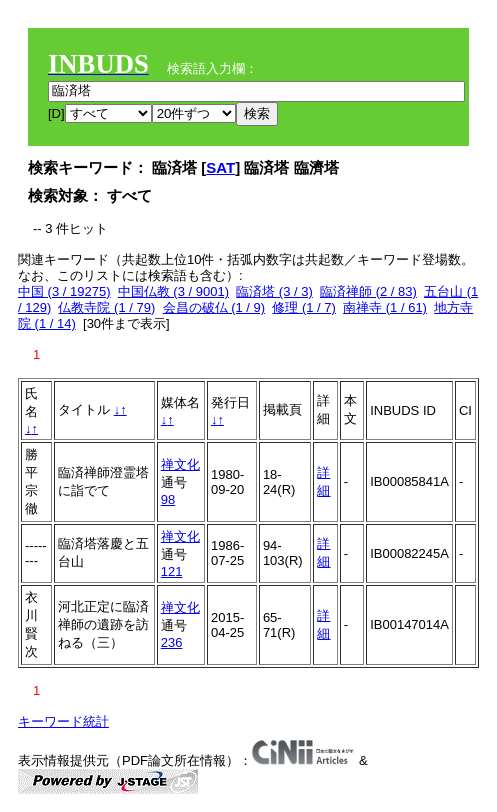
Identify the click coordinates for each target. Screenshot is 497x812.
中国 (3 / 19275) (64, 291)
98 (168, 499)
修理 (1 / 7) (304, 307)
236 (172, 642)
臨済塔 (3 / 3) (274, 291)
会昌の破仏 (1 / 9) (214, 307)
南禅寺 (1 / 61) (385, 307)
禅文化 (180, 464)
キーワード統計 (63, 721)
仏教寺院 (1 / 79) (106, 307)
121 (172, 571)
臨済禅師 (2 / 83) (368, 291)
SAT (220, 167)
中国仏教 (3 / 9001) (173, 291)
